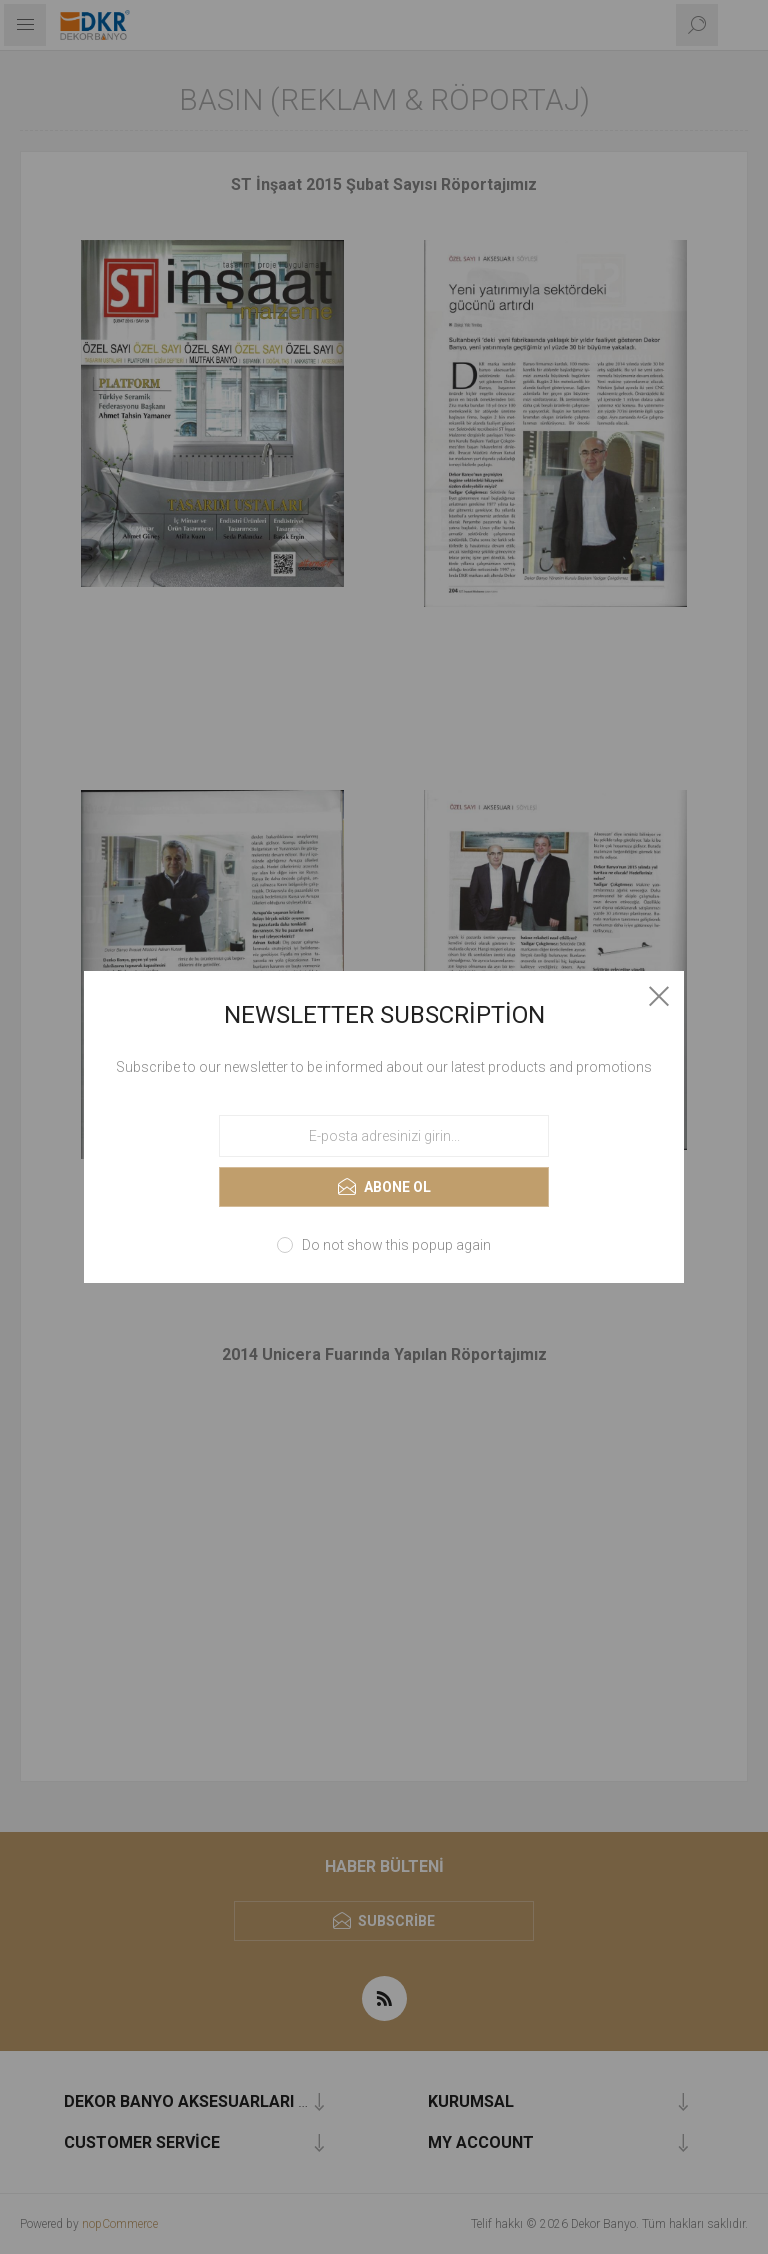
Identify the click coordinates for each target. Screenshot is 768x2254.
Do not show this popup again (396, 1245)
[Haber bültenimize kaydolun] (384, 1136)
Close (659, 996)
